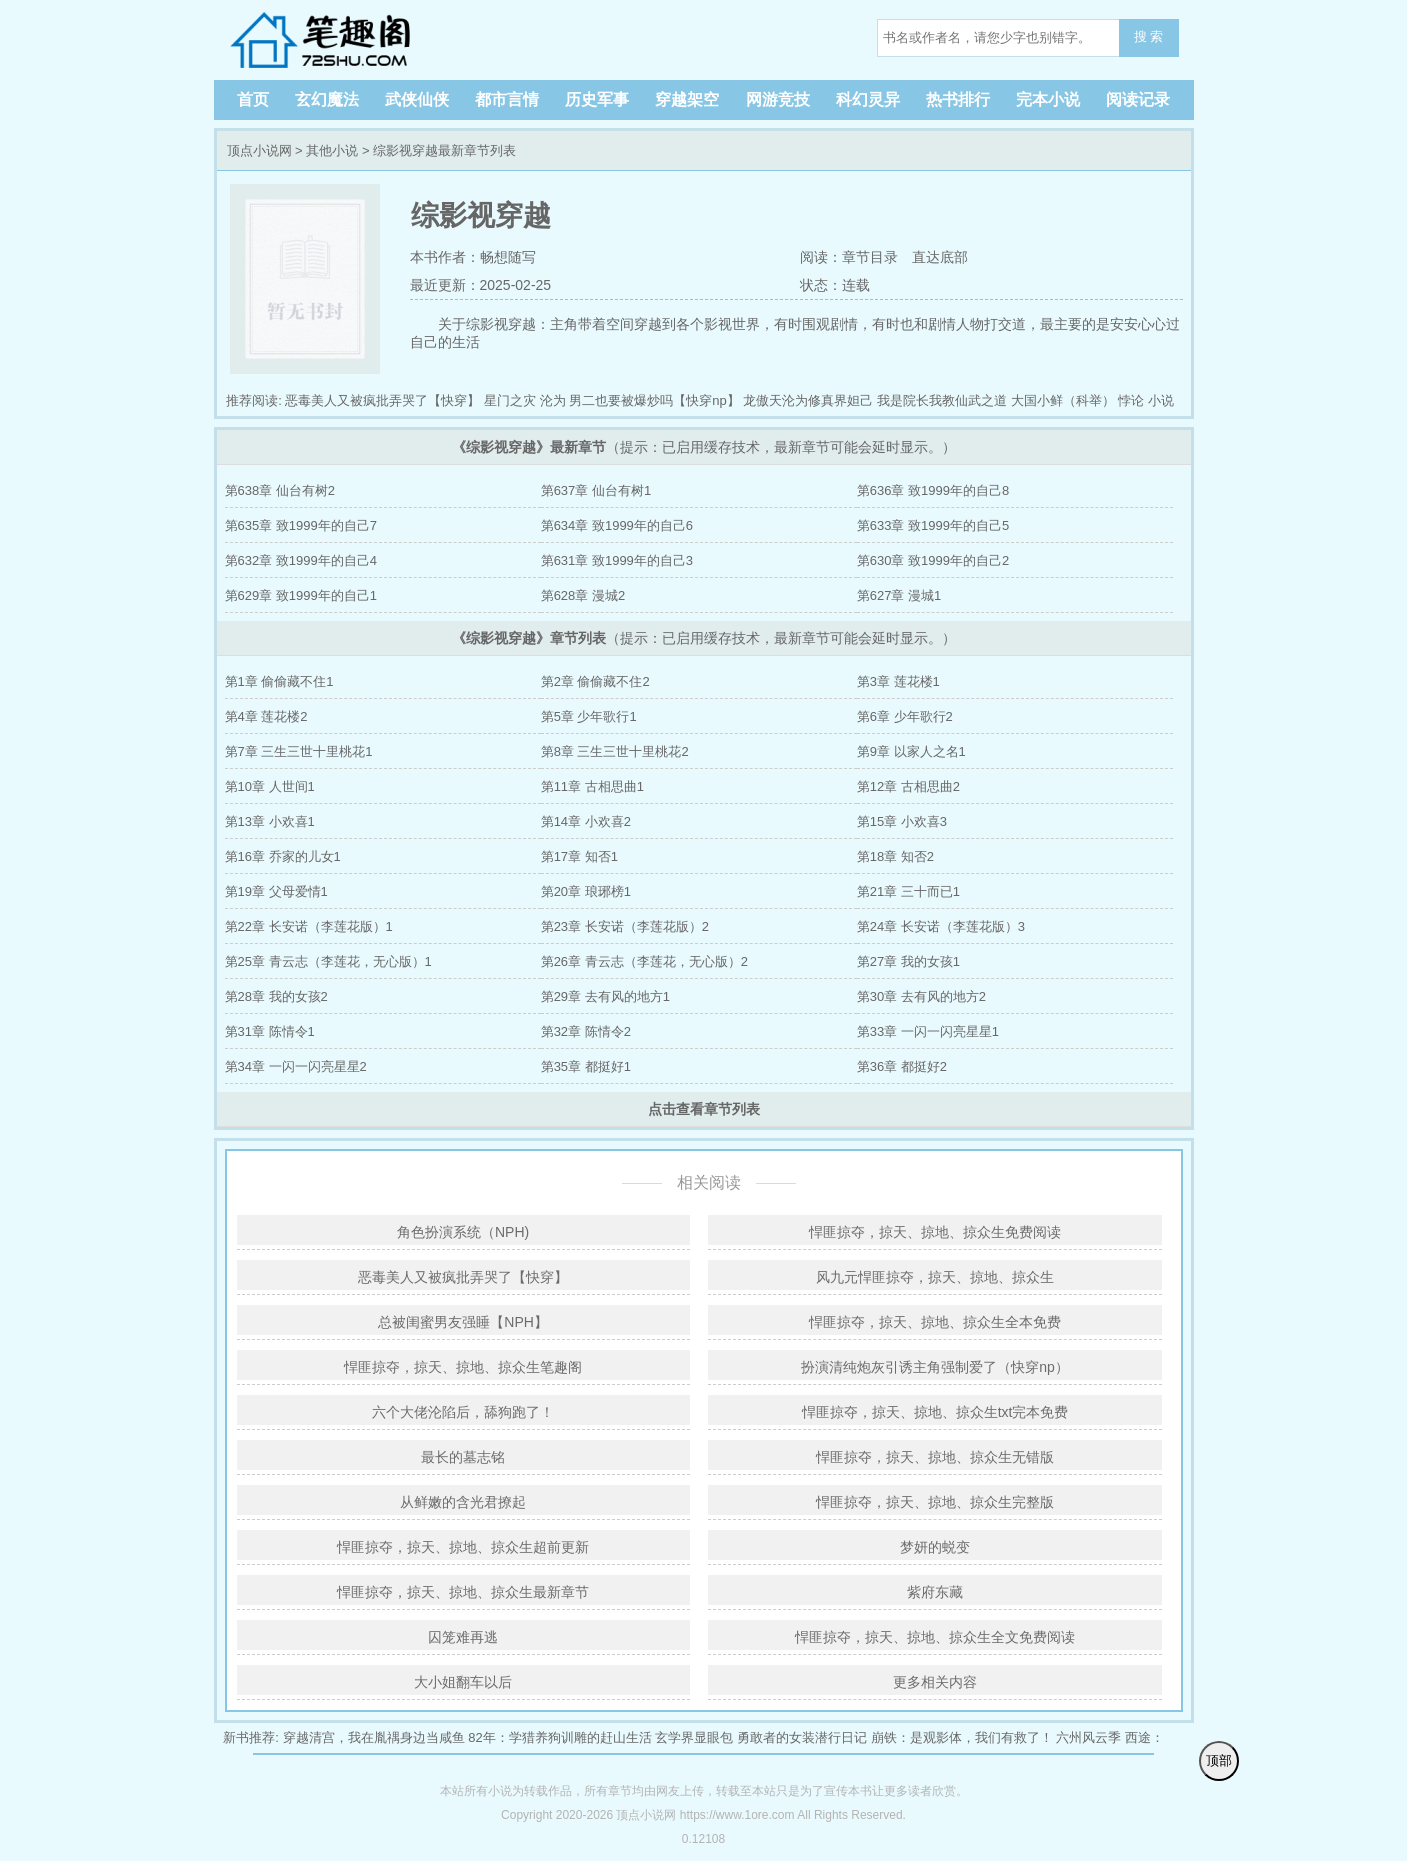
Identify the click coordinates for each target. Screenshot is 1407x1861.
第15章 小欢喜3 (902, 821)
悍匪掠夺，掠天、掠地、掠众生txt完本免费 (935, 1412)
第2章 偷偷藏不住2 (595, 681)
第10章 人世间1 (270, 786)
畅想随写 (508, 257)
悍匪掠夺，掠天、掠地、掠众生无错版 (935, 1457)
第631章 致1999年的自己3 (617, 560)
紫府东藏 (935, 1592)
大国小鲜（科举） (1063, 400)
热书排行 (958, 99)
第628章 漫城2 (583, 595)
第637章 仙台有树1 (596, 490)
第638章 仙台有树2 (280, 490)
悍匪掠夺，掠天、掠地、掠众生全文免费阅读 (935, 1637)
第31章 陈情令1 (270, 1031)
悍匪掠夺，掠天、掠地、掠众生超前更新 (463, 1547)
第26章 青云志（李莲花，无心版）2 (644, 961)
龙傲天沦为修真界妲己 (808, 400)
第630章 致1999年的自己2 (933, 560)
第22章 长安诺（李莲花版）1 (309, 926)
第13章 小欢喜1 (270, 821)
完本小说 (1048, 99)
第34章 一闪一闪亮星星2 (296, 1066)
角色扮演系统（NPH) (463, 1232)
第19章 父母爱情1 (276, 891)
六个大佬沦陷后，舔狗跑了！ (463, 1412)
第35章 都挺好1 (586, 1066)
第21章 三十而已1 (908, 891)
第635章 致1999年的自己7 (301, 525)
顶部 (1219, 1760)
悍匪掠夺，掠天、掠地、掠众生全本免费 (935, 1322)
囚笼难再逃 (463, 1637)
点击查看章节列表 (704, 1109)
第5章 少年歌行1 (589, 716)
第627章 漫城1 (899, 595)
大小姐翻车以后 (463, 1682)
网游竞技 (778, 99)
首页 (253, 99)
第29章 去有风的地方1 (605, 996)
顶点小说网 (354, 40)
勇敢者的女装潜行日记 (802, 1737)
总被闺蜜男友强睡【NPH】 (463, 1322)
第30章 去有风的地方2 (921, 996)
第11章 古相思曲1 (592, 786)
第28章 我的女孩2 (276, 996)
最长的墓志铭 (463, 1457)
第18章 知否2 (895, 856)
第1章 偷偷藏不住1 (279, 681)
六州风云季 (1088, 1737)
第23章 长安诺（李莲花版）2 (625, 926)
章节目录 (870, 257)
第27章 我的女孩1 (908, 961)
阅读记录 (1138, 99)
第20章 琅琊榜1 (586, 891)
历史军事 (597, 99)
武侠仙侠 (417, 99)
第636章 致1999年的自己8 (933, 490)
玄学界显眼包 (694, 1737)
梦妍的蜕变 (935, 1547)
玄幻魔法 (327, 99)
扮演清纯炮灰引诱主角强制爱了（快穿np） (935, 1367)
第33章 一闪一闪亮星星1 (928, 1031)
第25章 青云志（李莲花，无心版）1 (328, 961)
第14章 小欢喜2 (586, 821)
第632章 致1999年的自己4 (301, 560)
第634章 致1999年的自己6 (617, 525)
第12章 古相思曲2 (908, 786)
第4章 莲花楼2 (266, 716)
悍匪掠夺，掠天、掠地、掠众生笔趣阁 (463, 1367)
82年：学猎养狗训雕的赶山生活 (559, 1737)
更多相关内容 (935, 1682)
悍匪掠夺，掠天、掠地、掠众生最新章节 (463, 1592)
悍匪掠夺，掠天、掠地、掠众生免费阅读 (935, 1232)
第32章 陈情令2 (586, 1031)
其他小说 (332, 150)
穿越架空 (687, 99)
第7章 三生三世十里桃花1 (299, 751)
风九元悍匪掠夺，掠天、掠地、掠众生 (935, 1277)
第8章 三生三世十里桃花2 (615, 751)
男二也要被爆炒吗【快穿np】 (654, 400)
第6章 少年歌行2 (905, 716)
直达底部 (940, 257)
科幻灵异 (868, 99)
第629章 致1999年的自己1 (301, 595)
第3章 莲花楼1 (898, 681)
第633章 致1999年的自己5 (933, 525)
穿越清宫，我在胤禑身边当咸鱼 (374, 1737)
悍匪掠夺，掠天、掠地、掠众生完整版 (935, 1502)
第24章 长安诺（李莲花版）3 (941, 926)
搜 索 (1149, 36)
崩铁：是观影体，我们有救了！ (962, 1737)
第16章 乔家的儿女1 (283, 856)
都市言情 (507, 99)
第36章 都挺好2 (902, 1066)
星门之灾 (510, 400)
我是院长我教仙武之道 (942, 400)
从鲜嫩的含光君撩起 (463, 1502)
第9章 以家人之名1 (911, 751)
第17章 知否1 (579, 856)
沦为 (553, 400)
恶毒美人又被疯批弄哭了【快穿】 (382, 400)
